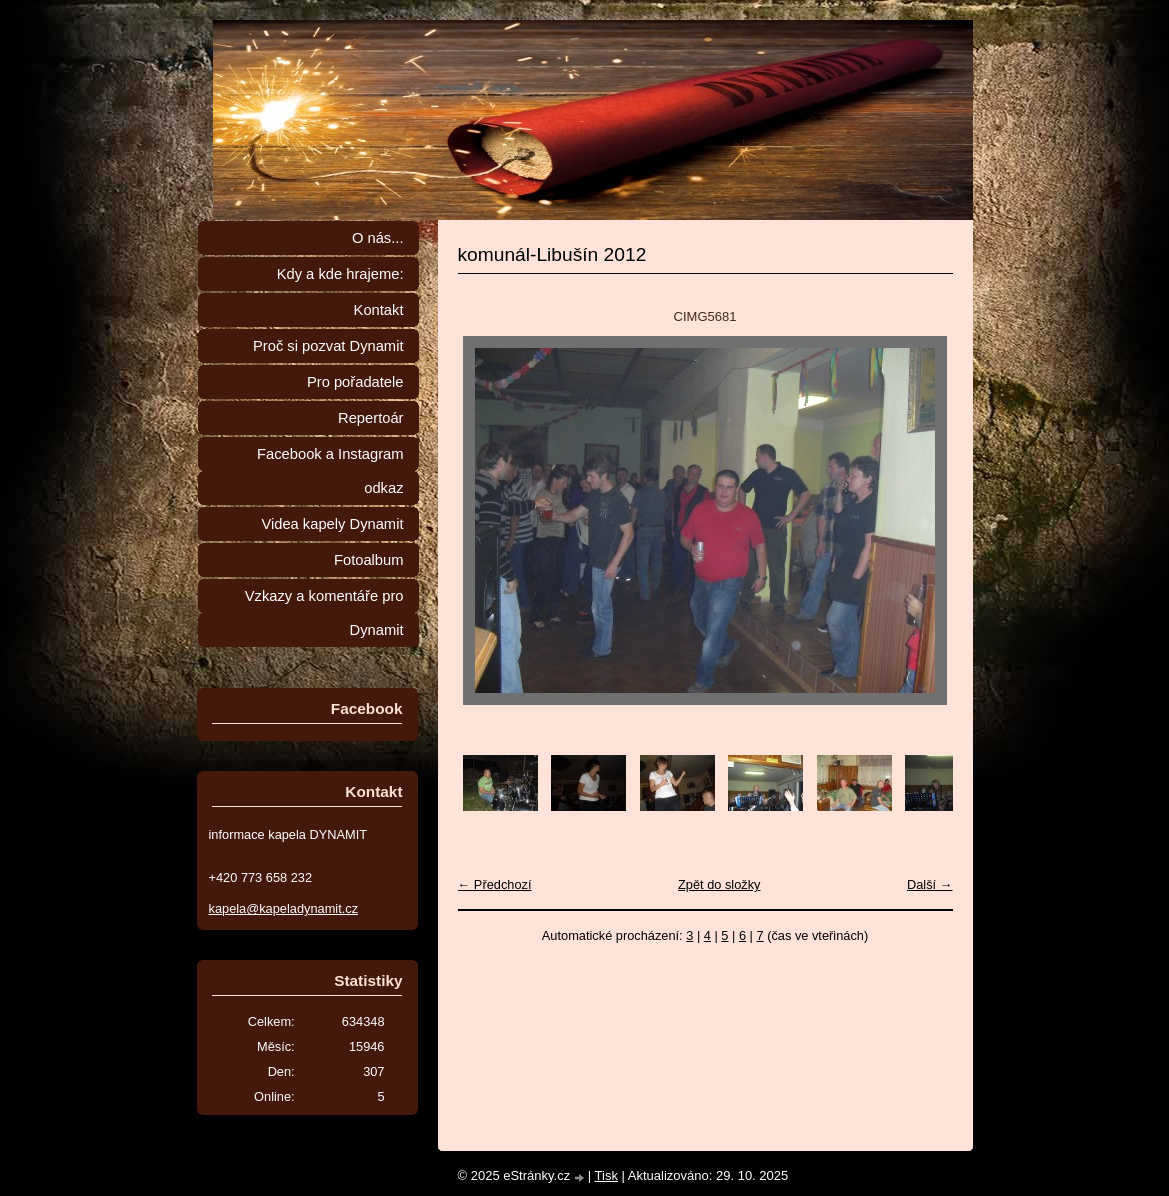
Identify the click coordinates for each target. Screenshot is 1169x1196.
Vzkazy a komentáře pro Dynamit (324, 613)
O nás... (378, 238)
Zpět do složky (719, 884)
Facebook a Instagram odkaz (330, 471)
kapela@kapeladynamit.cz (284, 908)
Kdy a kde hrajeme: (340, 274)
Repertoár (370, 418)
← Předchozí (495, 884)
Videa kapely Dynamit (332, 524)
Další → (930, 884)
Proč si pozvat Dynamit (328, 346)
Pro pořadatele (355, 382)
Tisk (606, 1175)
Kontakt (379, 310)
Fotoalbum (369, 560)
